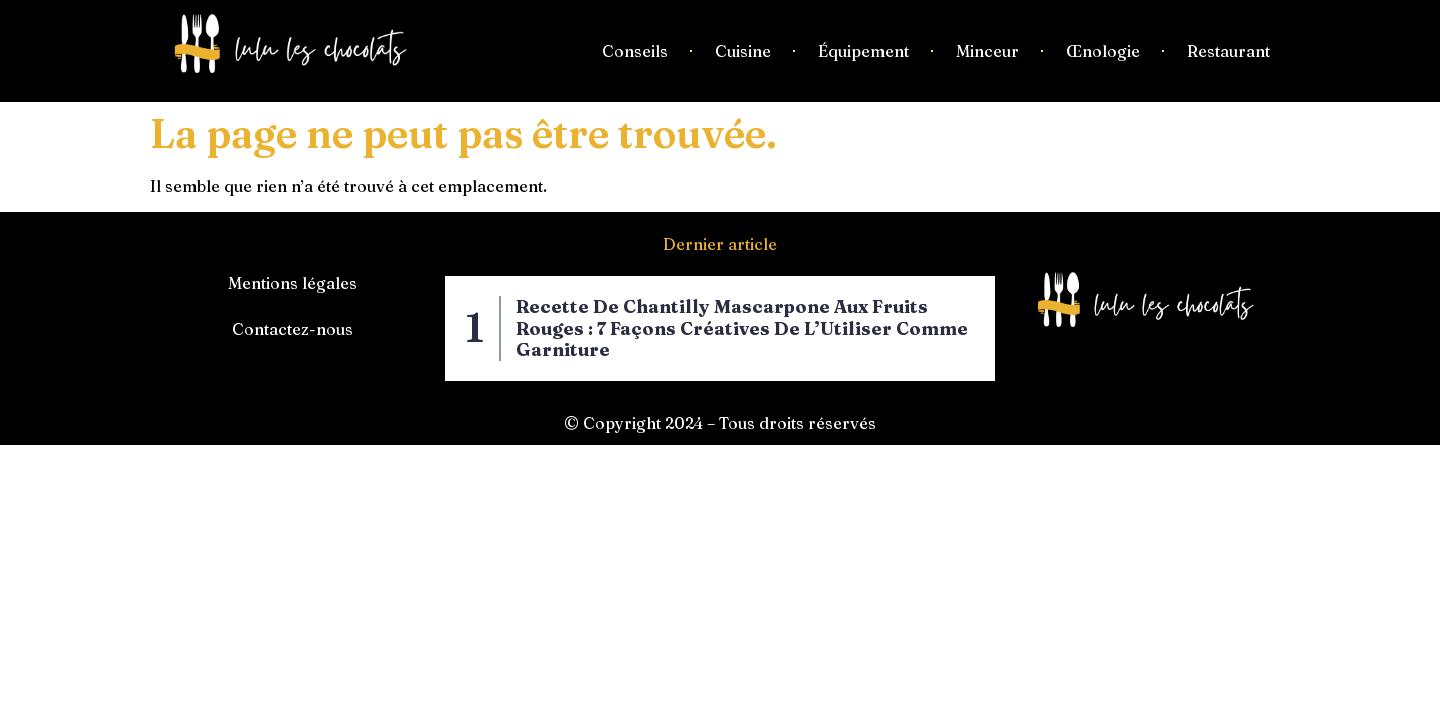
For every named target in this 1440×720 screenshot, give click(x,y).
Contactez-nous (292, 329)
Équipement (863, 51)
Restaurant (1228, 51)
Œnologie (1103, 51)
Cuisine (743, 51)
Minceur (987, 51)
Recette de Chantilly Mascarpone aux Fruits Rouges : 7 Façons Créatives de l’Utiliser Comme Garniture (742, 328)
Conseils (635, 51)
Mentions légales (292, 283)
